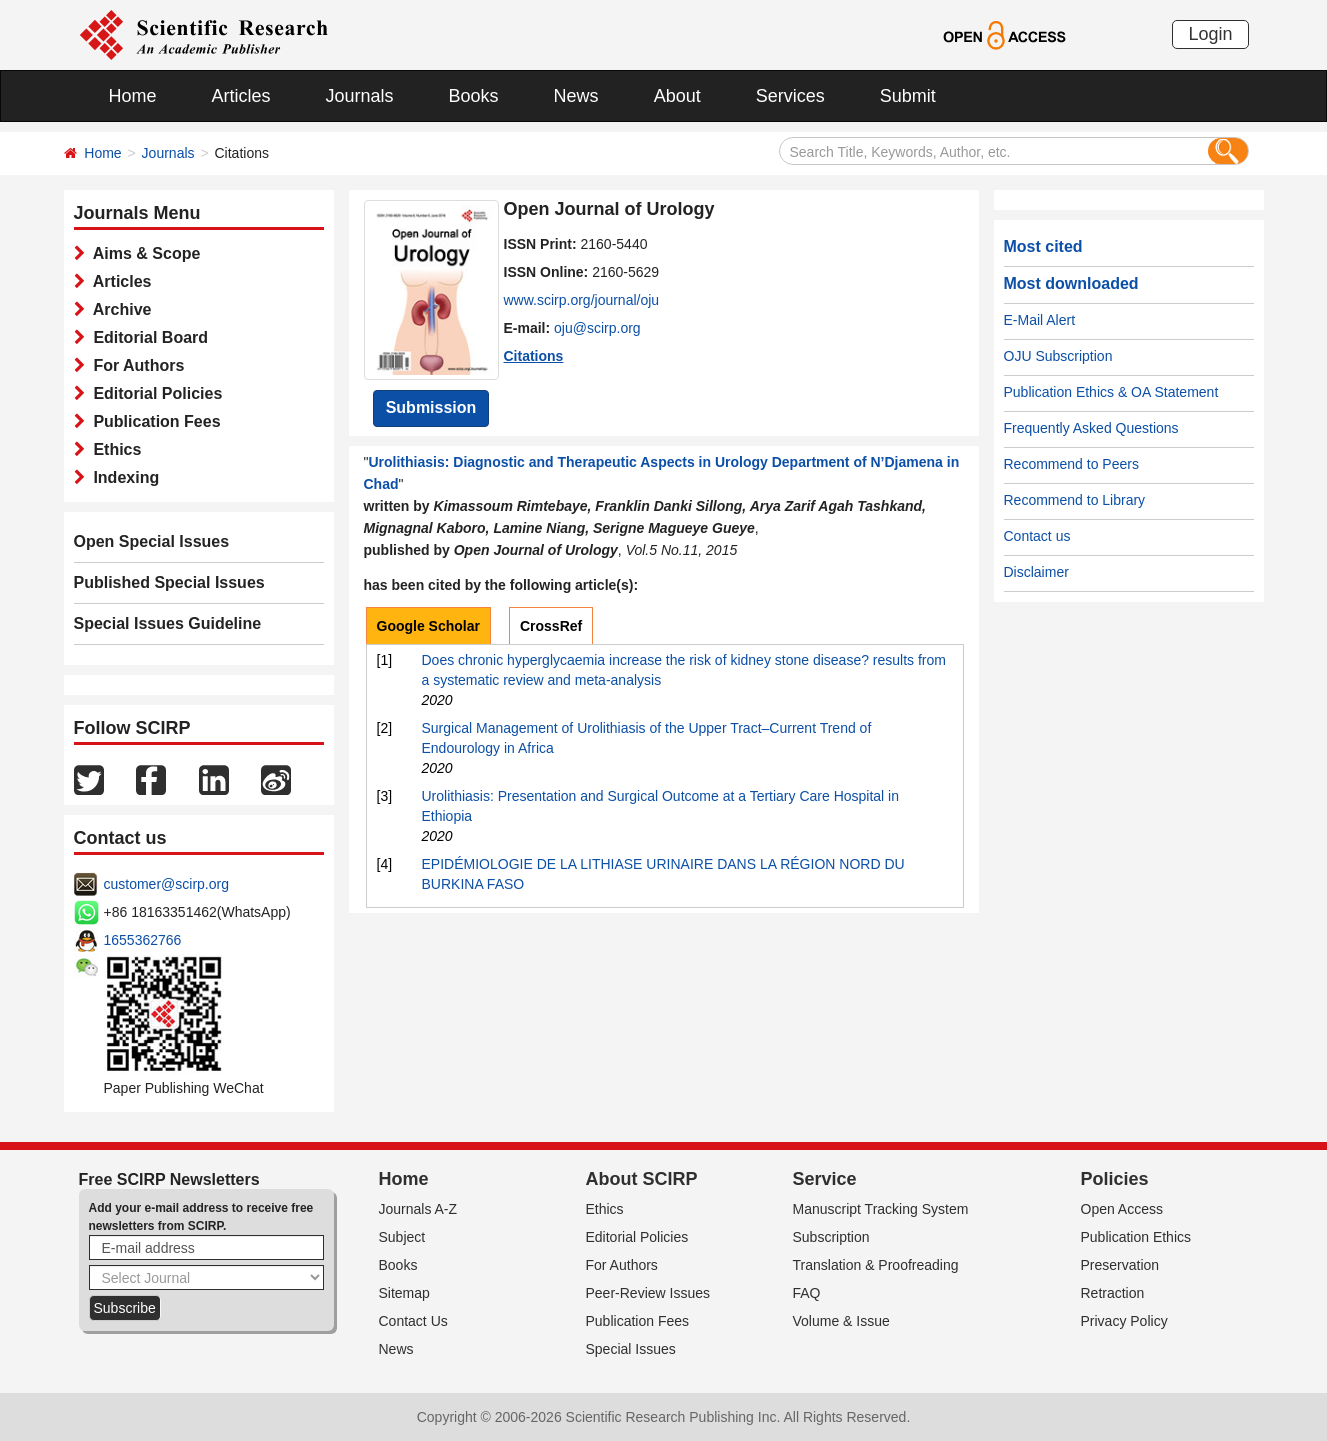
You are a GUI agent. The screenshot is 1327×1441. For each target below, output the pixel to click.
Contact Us (413, 1321)
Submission (431, 407)
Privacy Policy (1124, 1321)
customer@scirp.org (166, 884)
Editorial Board (147, 337)
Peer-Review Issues (648, 1293)
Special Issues (631, 1349)
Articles (241, 96)
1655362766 (143, 940)
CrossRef (551, 626)
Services (790, 96)
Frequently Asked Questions (1091, 428)
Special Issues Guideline (168, 623)
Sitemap (404, 1293)
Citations (534, 356)
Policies (1115, 1179)
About (677, 96)
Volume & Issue (841, 1321)
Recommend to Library (1075, 500)
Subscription (831, 1237)
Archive (118, 309)
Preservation (1120, 1265)
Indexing (122, 477)
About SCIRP (642, 1179)
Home (133, 96)
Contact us (1037, 536)
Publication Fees (153, 421)
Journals (360, 96)
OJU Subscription (1058, 356)
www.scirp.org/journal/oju (582, 300)
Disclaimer (1036, 572)
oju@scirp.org (597, 328)
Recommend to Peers (1071, 464)
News (576, 96)
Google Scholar (428, 626)
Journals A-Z (418, 1209)
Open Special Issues (152, 541)
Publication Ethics (1136, 1237)
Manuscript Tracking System (881, 1209)
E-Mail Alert (1040, 320)
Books (474, 96)
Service (825, 1179)
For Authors (135, 365)
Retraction (1113, 1293)
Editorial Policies (154, 393)
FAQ (807, 1293)
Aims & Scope (143, 253)
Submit (908, 96)
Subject (402, 1237)
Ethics (113, 449)
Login (1210, 34)
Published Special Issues (169, 582)
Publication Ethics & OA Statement (1111, 392)
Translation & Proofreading (876, 1265)
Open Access (1122, 1209)
